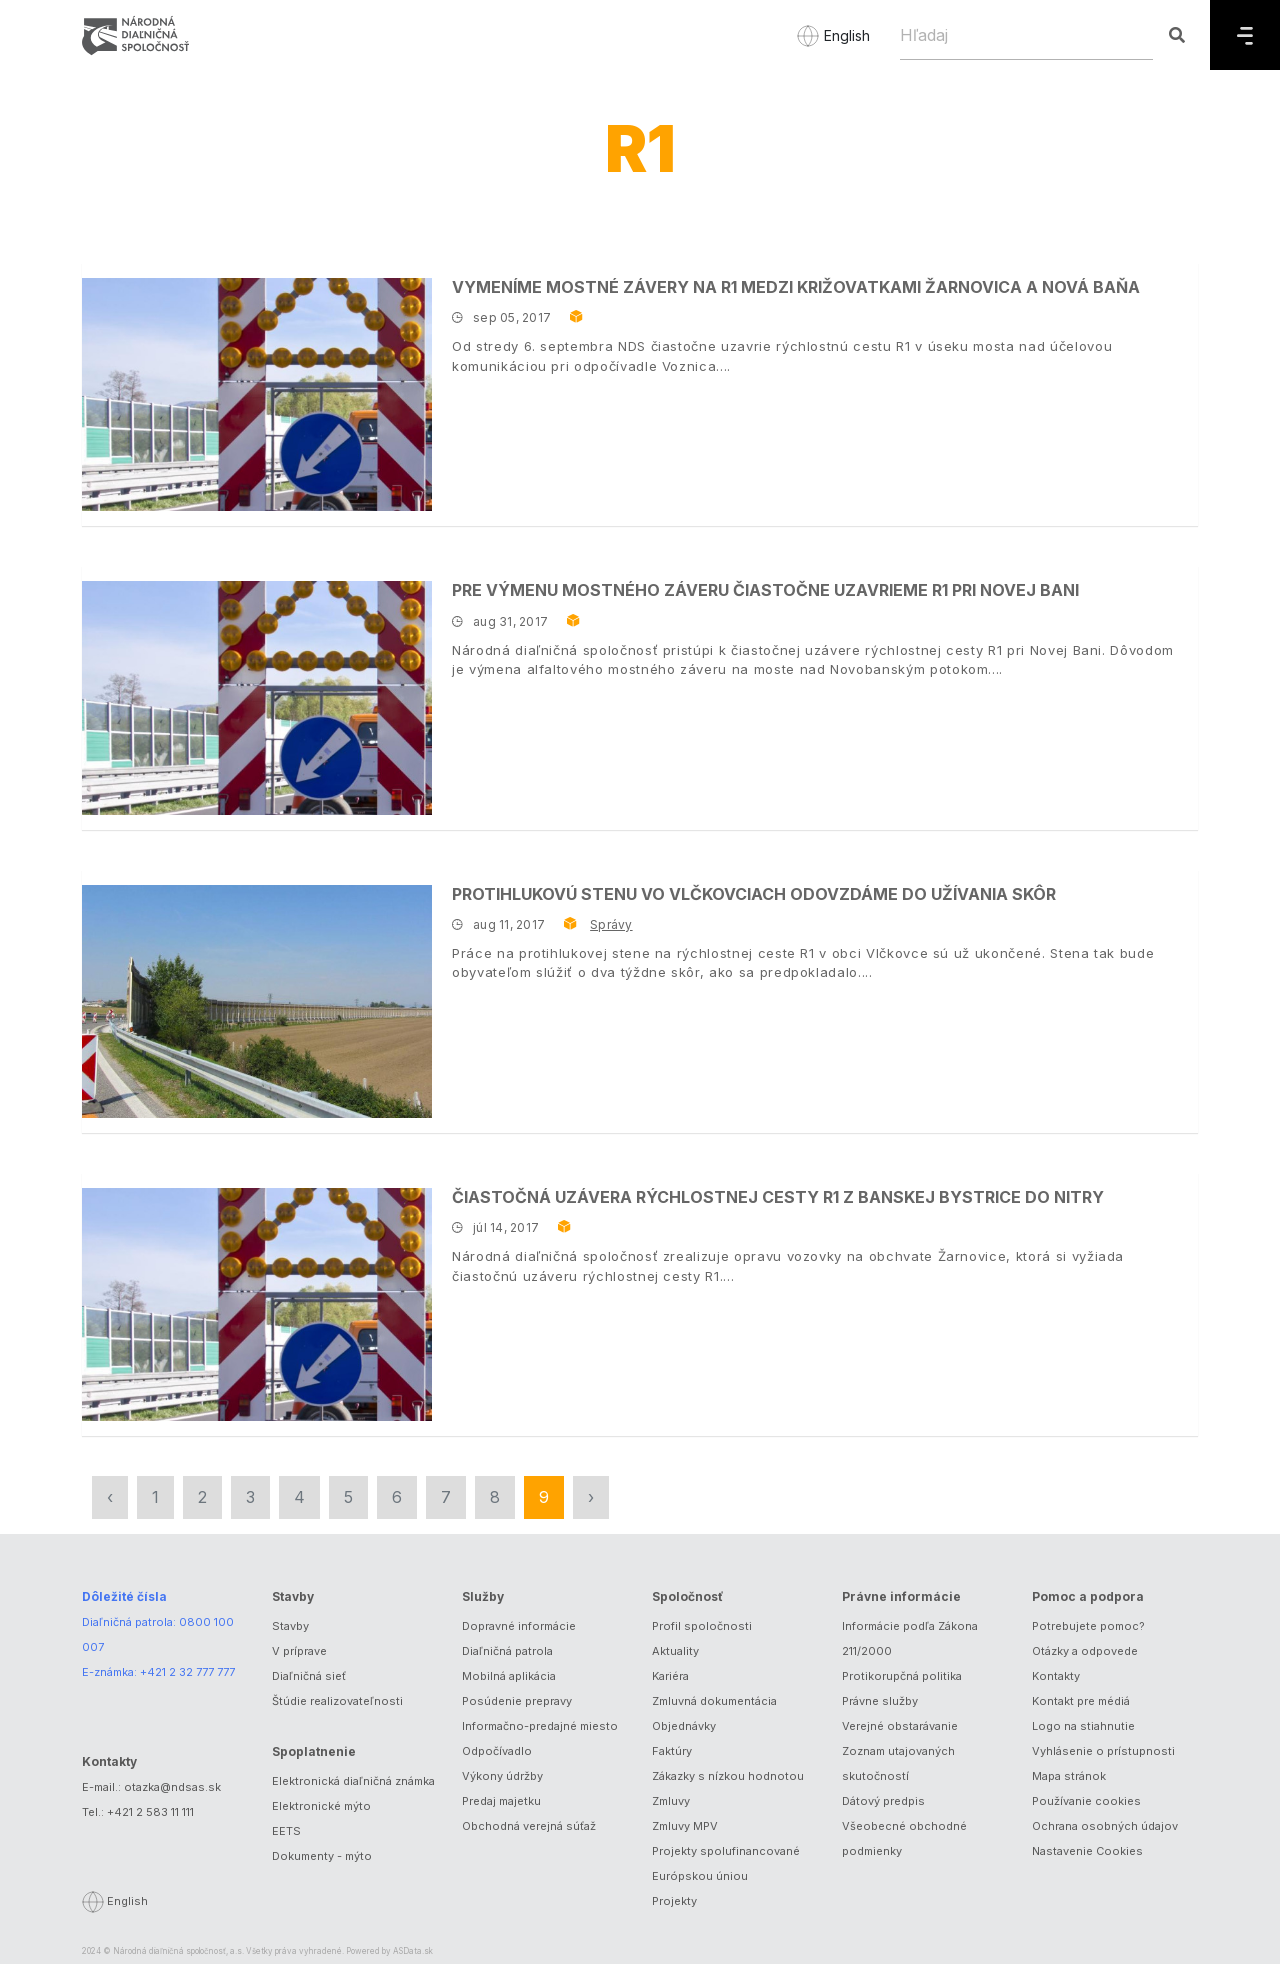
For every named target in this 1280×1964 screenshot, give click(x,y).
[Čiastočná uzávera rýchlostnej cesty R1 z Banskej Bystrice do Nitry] (257, 1304)
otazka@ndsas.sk (172, 1787)
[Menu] (1245, 35)
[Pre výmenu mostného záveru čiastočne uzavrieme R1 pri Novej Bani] (257, 697)
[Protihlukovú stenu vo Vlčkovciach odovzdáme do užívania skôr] (257, 1001)
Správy (611, 924)
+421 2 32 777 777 (187, 1672)
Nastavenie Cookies (1087, 1851)
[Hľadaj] (1026, 35)
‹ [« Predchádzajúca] (110, 1497)
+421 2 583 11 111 (150, 1812)
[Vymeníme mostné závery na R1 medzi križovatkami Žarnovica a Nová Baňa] (257, 394)
